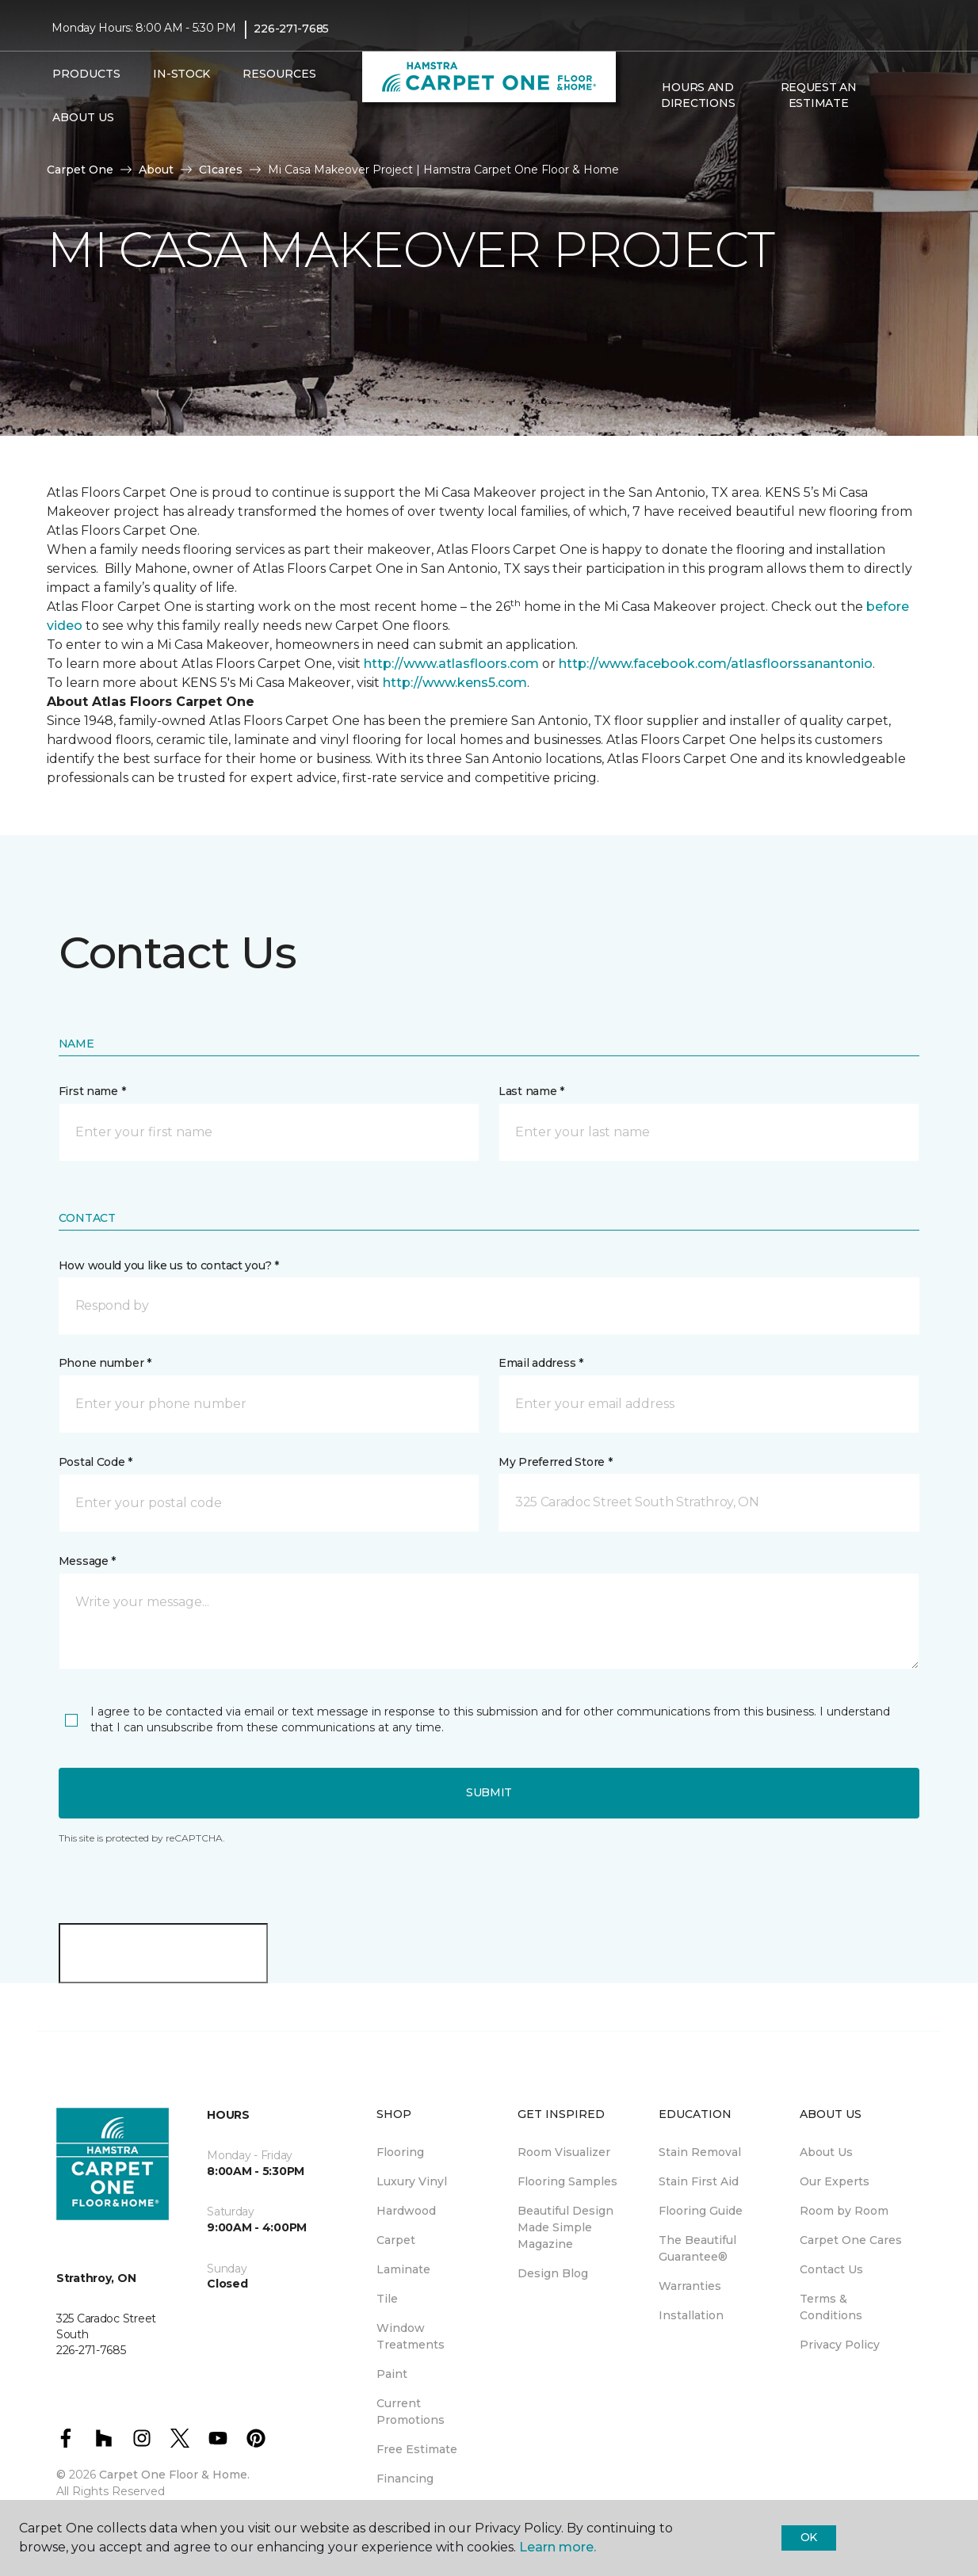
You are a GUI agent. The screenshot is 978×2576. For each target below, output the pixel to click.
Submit (489, 1792)
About (156, 169)
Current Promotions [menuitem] (410, 2411)
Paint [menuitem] (391, 2374)
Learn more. (557, 2547)
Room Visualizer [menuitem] (564, 2152)
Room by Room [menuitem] (844, 2211)
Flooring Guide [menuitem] (701, 2211)
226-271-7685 (291, 28)
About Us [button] (83, 117)
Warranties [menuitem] (690, 2286)
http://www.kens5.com (455, 682)
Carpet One (80, 169)
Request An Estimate (819, 95)
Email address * (541, 1362)
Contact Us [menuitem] (831, 2269)
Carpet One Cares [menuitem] (851, 2240)
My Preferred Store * (555, 1461)
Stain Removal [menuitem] (700, 2152)
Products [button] (86, 74)
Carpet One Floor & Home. (174, 2474)
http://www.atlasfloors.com (451, 663)
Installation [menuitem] (691, 2315)
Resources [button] (279, 74)
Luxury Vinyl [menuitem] (411, 2181)
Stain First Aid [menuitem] (699, 2181)
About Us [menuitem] (826, 2152)
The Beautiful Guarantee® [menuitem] (697, 2248)
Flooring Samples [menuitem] (567, 2181)
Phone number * (105, 1362)
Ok (808, 2537)
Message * (87, 1561)
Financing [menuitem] (405, 2478)
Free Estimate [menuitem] (416, 2449)
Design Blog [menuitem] (553, 2273)
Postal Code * (95, 1461)
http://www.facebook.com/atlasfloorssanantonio (716, 663)
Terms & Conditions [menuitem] (831, 2307)
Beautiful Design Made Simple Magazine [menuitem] (565, 2227)
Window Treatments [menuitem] (410, 2336)
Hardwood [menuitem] (406, 2211)
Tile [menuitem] (387, 2299)
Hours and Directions (698, 95)
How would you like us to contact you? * (169, 1265)
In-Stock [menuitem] (181, 74)
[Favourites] (910, 95)
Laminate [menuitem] (403, 2269)
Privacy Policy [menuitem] (840, 2344)
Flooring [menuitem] (400, 2152)
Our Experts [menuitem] (834, 2181)
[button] (891, 95)
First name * (92, 1091)
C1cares (221, 169)
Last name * (531, 1091)
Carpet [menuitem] (395, 2240)
